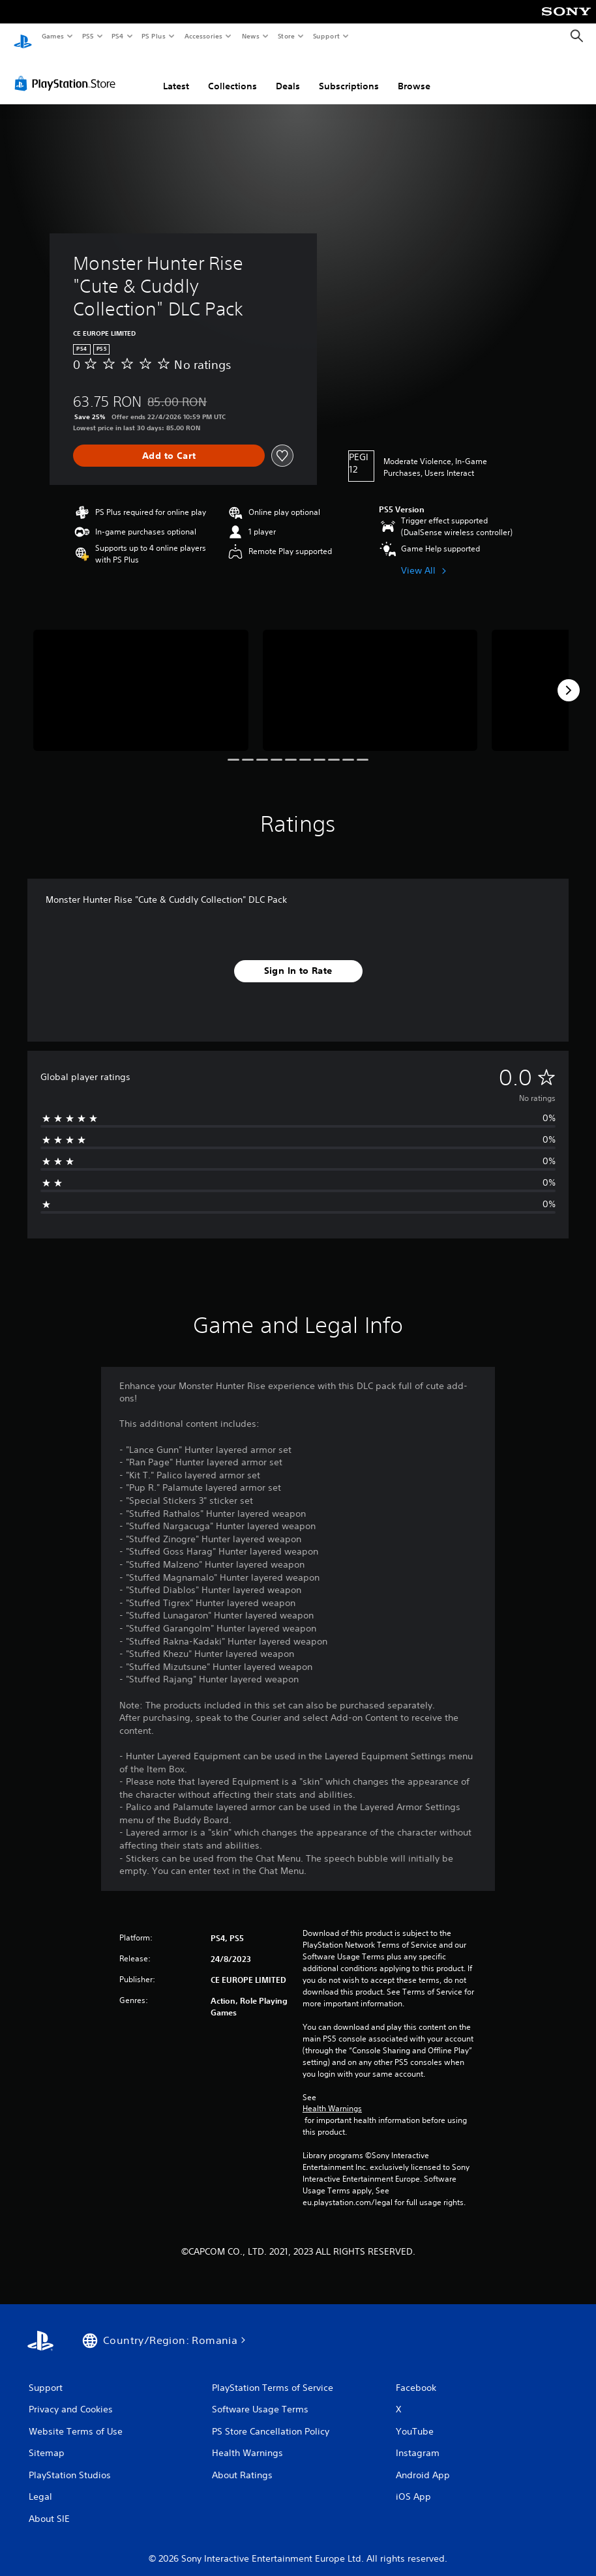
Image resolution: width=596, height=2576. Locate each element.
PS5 (88, 35)
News (251, 35)
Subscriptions (349, 74)
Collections (232, 74)
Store (286, 35)
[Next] (569, 678)
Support (325, 35)
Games (52, 35)
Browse (414, 74)
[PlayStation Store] (67, 71)
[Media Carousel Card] (140, 677)
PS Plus (154, 35)
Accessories (203, 35)
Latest (176, 74)
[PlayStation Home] (23, 36)
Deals (288, 74)
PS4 (117, 35)
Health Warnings (332, 2096)
